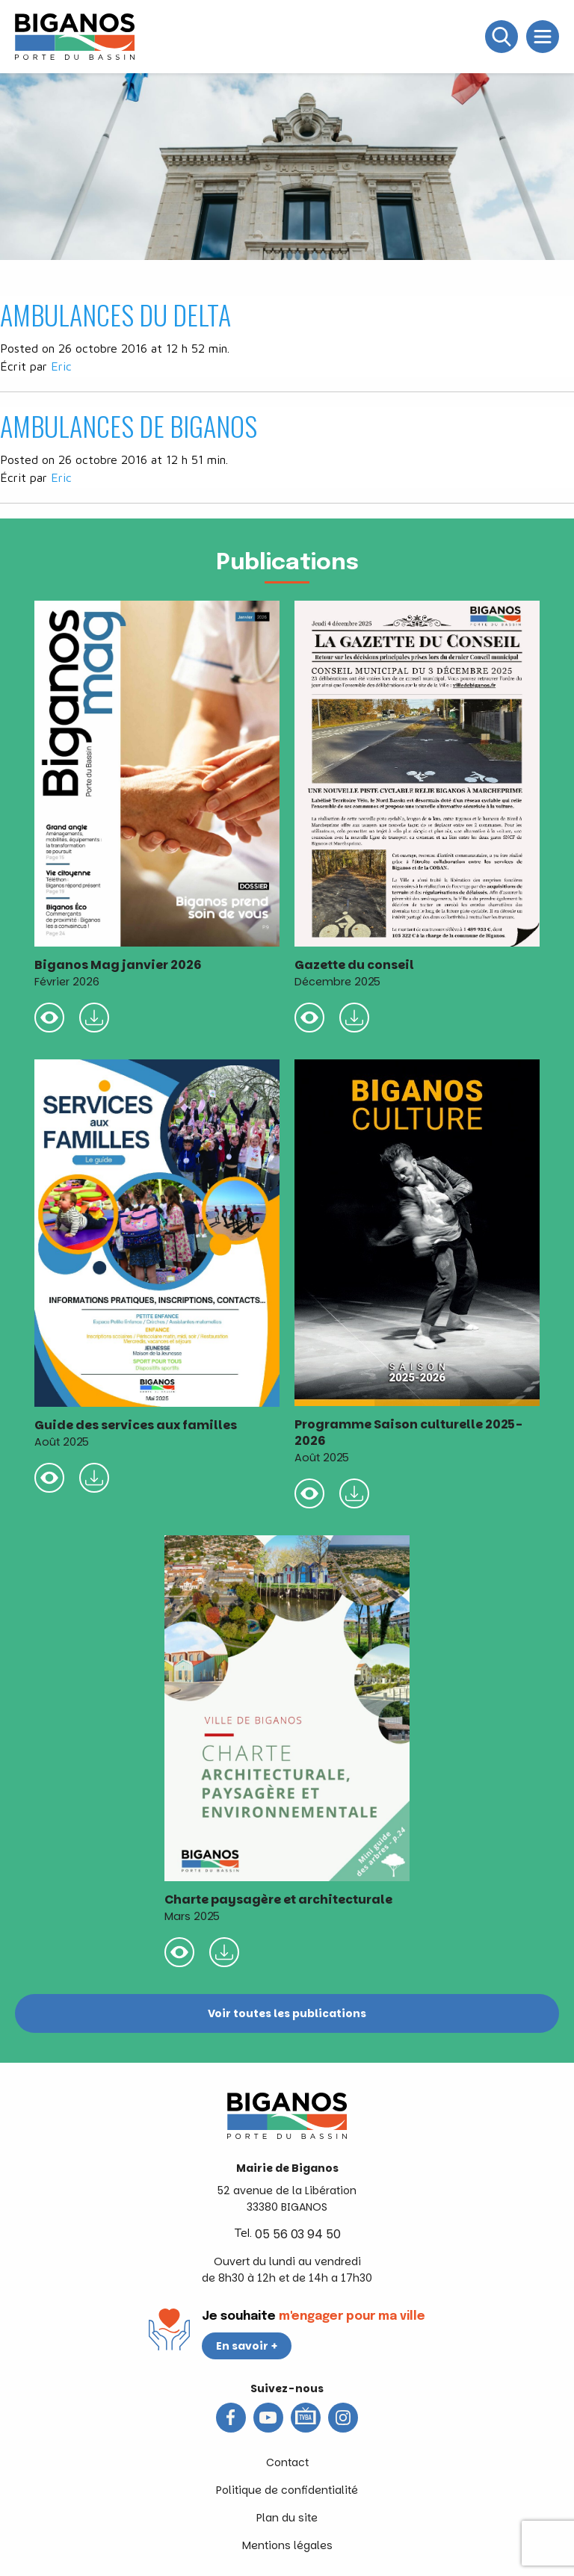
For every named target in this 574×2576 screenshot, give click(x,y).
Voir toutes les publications (287, 2013)
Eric (61, 366)
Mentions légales (287, 2545)
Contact (287, 2462)
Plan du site (287, 2517)
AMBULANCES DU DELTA (115, 314)
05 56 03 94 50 (298, 2234)
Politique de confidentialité (287, 2490)
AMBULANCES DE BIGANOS (128, 425)
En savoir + (247, 2345)
